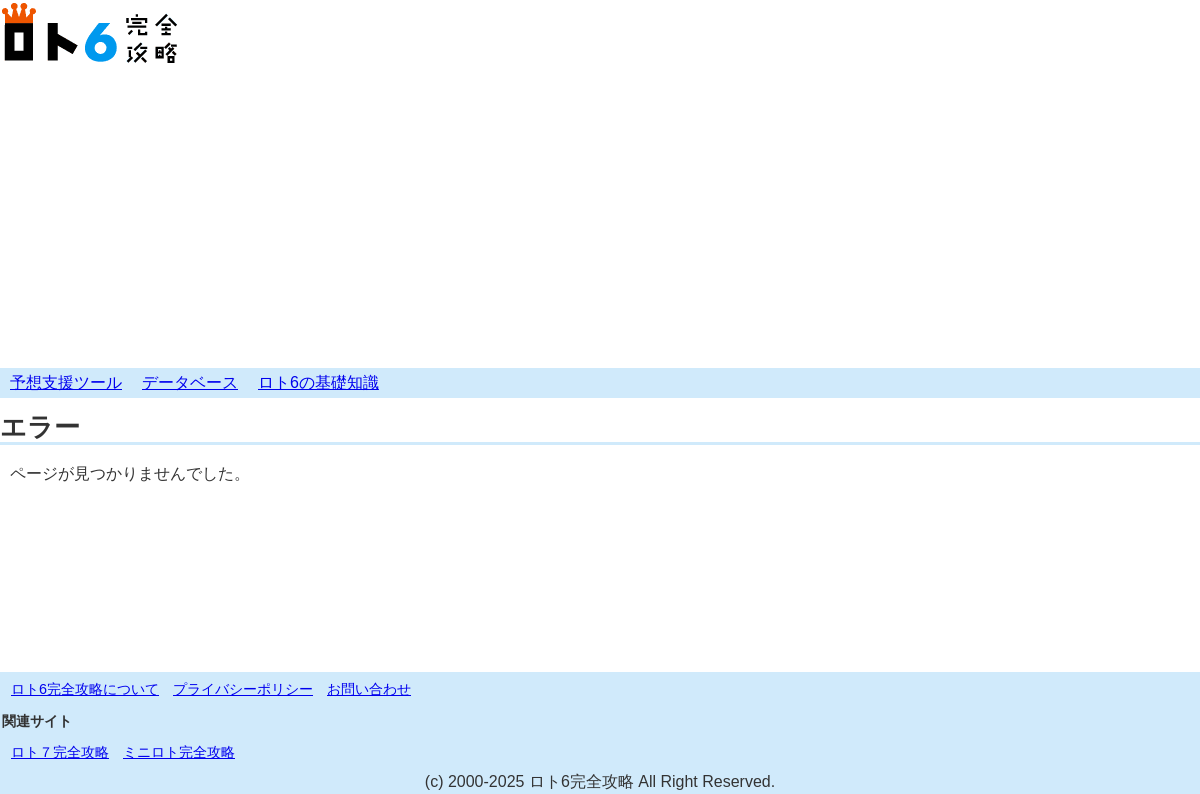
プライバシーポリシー (243, 689)
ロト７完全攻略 (60, 752)
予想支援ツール (66, 382)
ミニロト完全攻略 (179, 752)
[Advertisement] (600, 218)
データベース (190, 382)
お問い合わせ (369, 689)
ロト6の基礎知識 (318, 382)
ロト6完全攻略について (85, 689)
